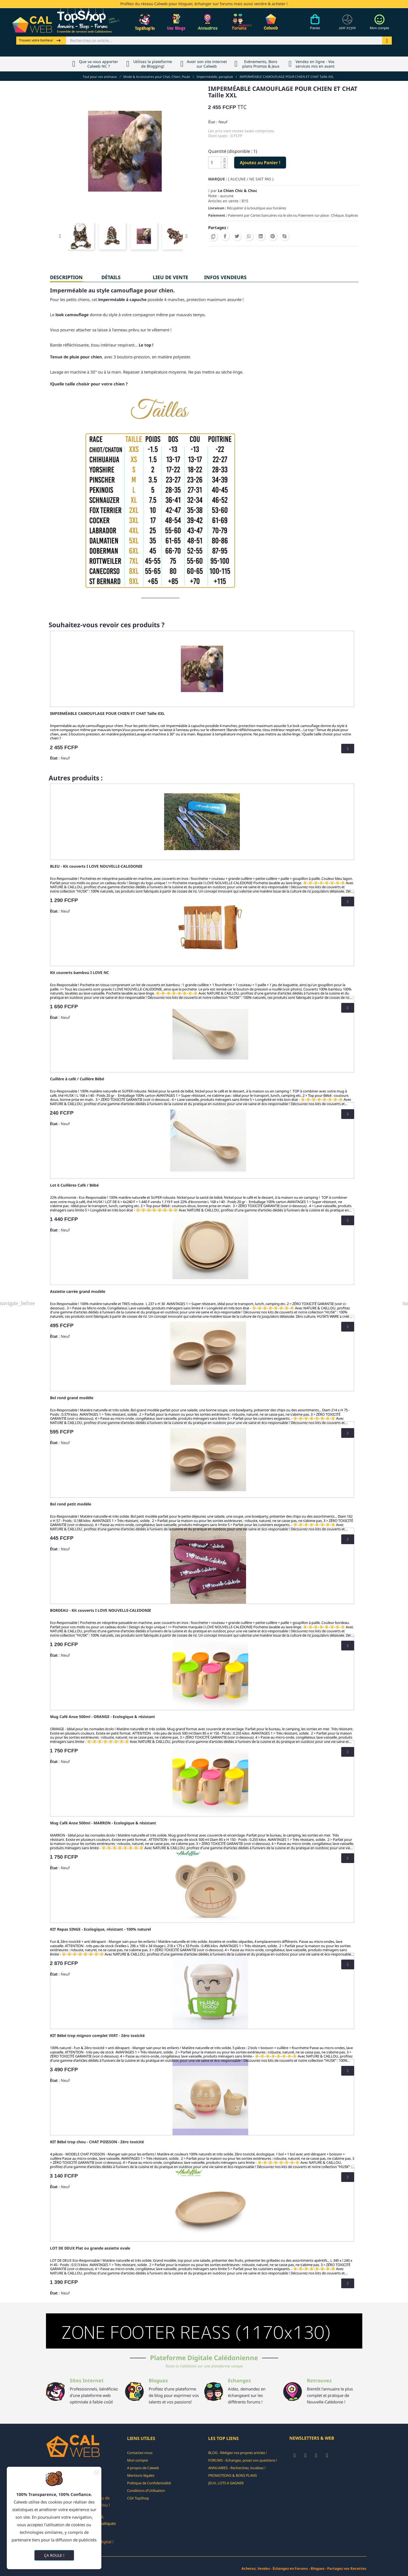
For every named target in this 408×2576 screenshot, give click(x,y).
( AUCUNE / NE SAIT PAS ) (250, 178)
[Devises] (347, 25)
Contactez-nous (139, 2452)
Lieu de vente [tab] (170, 277)
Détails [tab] (111, 277)
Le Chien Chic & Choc (237, 190)
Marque (216, 178)
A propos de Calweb (143, 2467)
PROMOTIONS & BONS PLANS (232, 2475)
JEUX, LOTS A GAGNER (226, 2483)
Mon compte (137, 2460)
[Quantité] (214, 163)
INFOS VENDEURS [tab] (225, 277)
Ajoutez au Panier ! (260, 163)
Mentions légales (140, 2475)
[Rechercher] (224, 41)
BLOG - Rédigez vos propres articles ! (237, 2452)
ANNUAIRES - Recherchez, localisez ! (237, 2467)
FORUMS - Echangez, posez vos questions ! (242, 2460)
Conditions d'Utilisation (146, 2490)
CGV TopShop (138, 2498)
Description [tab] (66, 277)
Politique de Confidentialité (149, 2483)
